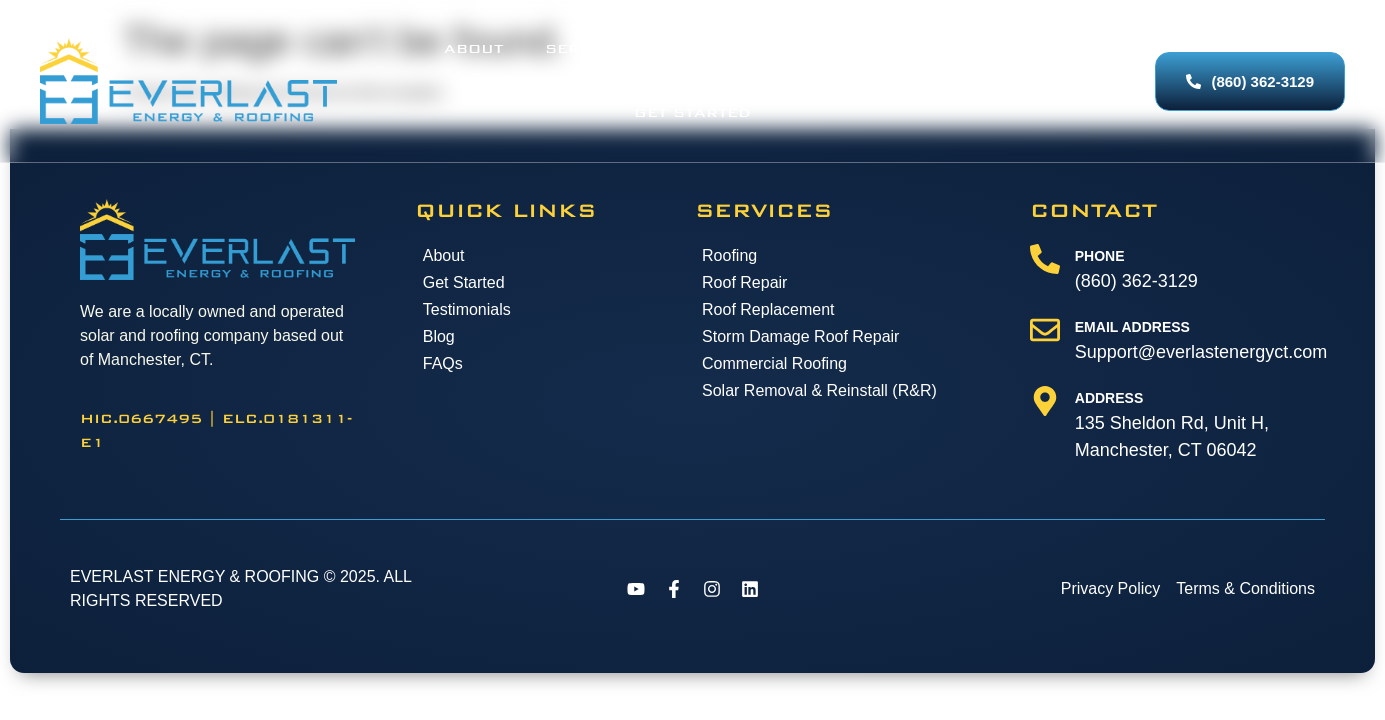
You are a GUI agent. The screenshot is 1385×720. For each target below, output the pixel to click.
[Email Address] (1045, 364)
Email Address (1132, 361)
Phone (1100, 290)
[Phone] (1045, 293)
